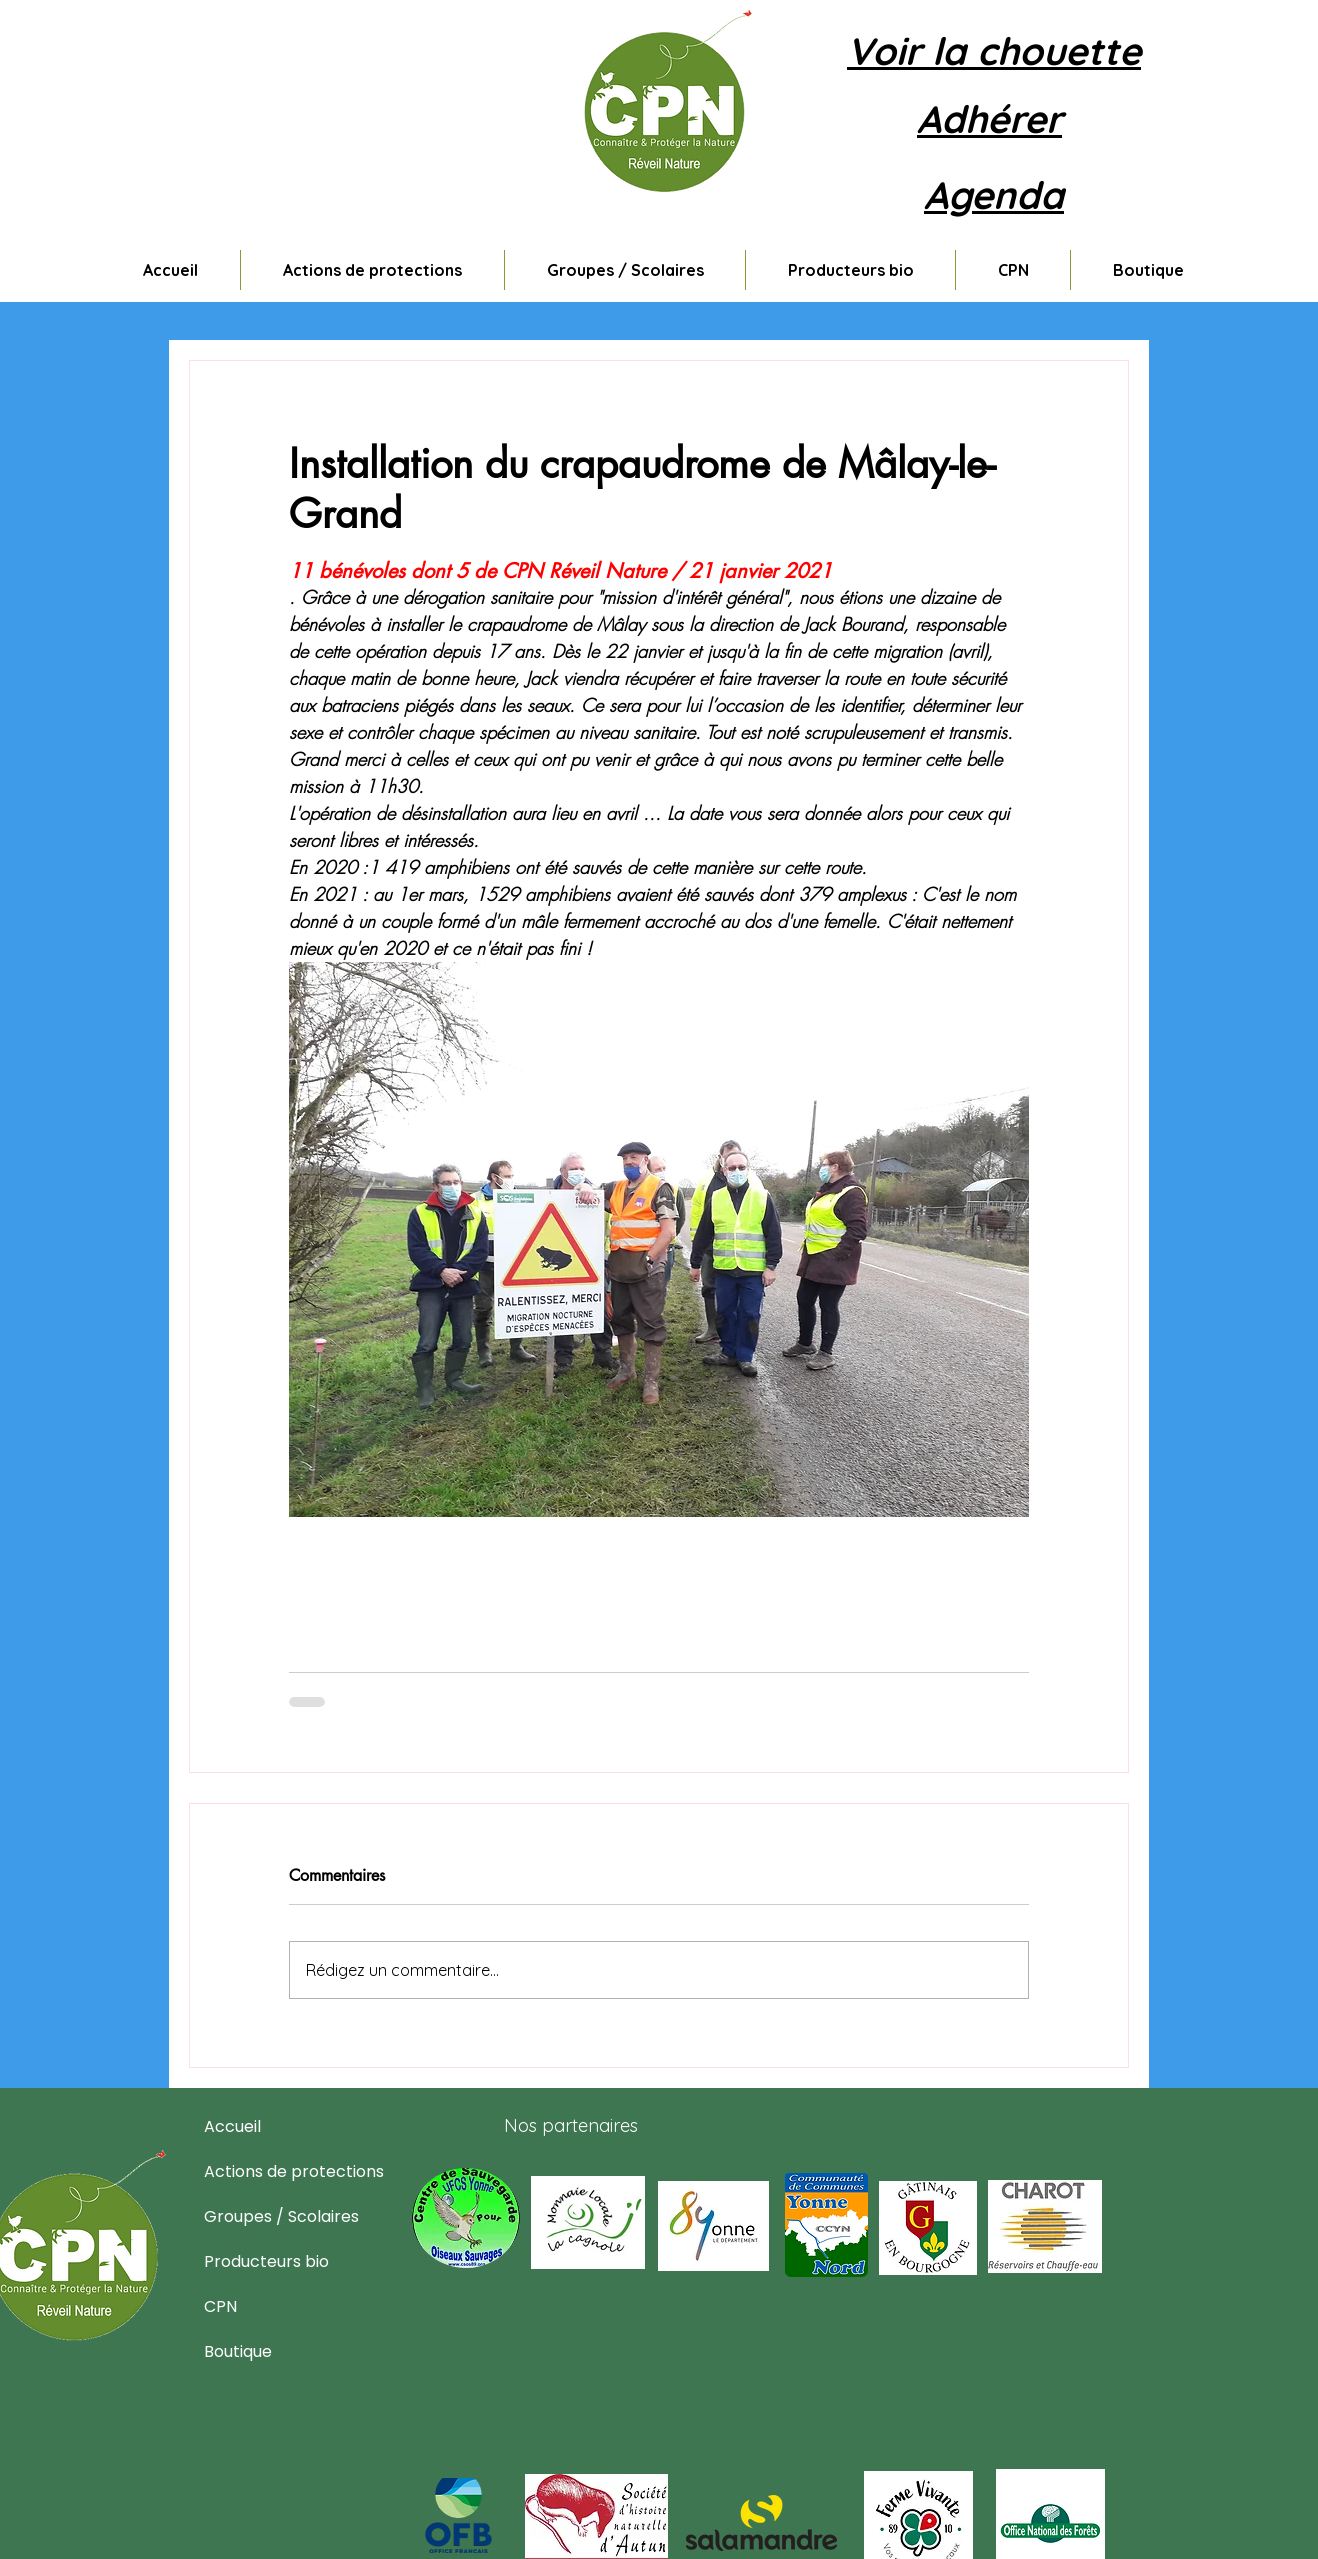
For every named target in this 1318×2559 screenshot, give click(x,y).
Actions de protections (252, 2171)
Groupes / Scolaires (252, 2216)
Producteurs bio (252, 2261)
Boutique (238, 2351)
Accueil (232, 2126)
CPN (220, 2306)
